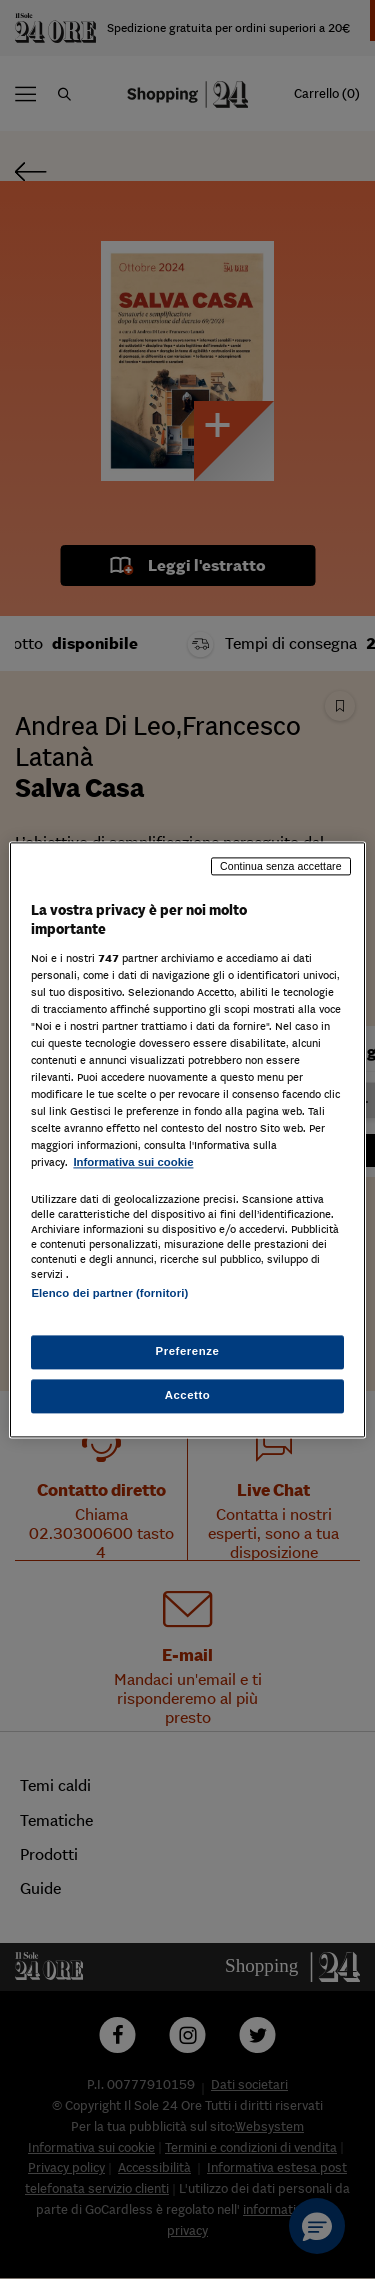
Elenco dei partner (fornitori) (109, 1293)
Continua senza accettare (281, 866)
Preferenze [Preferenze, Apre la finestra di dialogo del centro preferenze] (188, 1351)
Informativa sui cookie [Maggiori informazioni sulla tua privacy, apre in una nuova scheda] (133, 1163)
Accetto (188, 1395)
